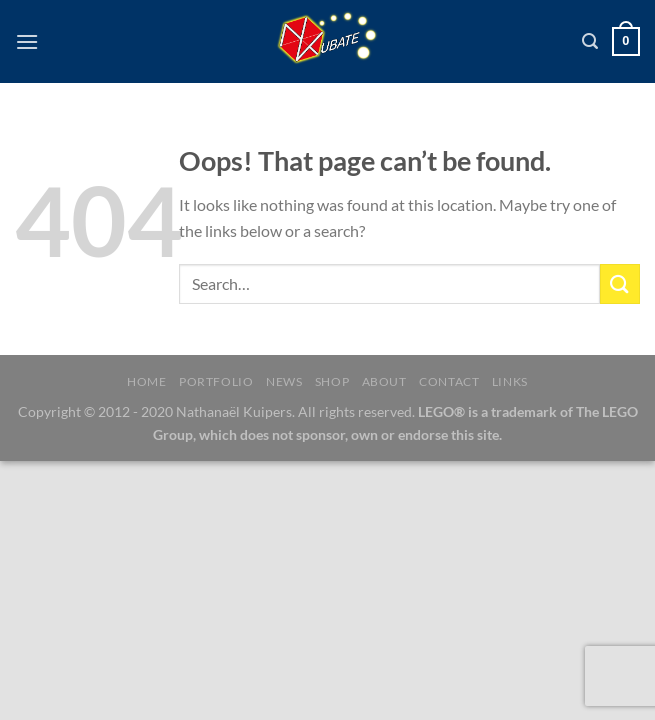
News (284, 381)
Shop (332, 381)
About (384, 381)
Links (510, 381)
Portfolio (216, 381)
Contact (449, 381)
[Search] (590, 41)
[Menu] (27, 41)
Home (146, 381)
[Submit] (620, 283)
